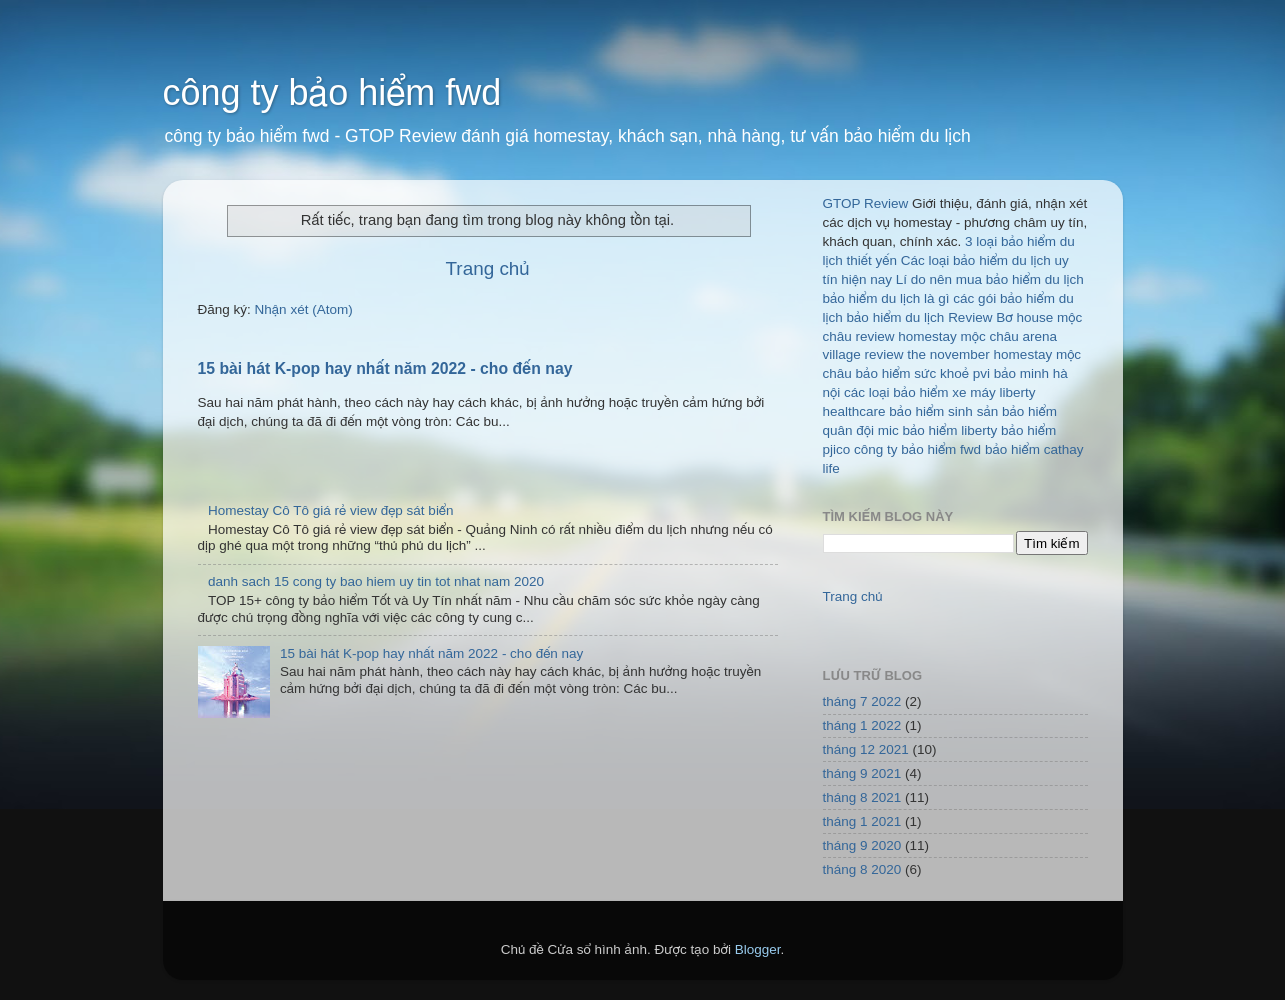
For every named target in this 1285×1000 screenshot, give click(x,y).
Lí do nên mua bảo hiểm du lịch (990, 279)
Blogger (758, 949)
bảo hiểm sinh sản (943, 411)
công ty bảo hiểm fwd (332, 92)
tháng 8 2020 (862, 869)
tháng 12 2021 (866, 749)
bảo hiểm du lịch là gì (886, 298)
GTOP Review (866, 203)
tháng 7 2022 (862, 701)
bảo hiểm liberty (950, 430)
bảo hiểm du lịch (896, 317)
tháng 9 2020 (862, 845)
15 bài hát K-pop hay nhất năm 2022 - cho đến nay (385, 368)
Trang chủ (488, 268)
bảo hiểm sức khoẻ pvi (923, 373)
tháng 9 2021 (862, 773)
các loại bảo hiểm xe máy (920, 392)
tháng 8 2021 (862, 797)
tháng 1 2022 (862, 725)
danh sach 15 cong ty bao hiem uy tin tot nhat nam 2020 (376, 581)
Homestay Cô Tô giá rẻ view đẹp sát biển (331, 510)
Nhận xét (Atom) (304, 309)
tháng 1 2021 (862, 821)
